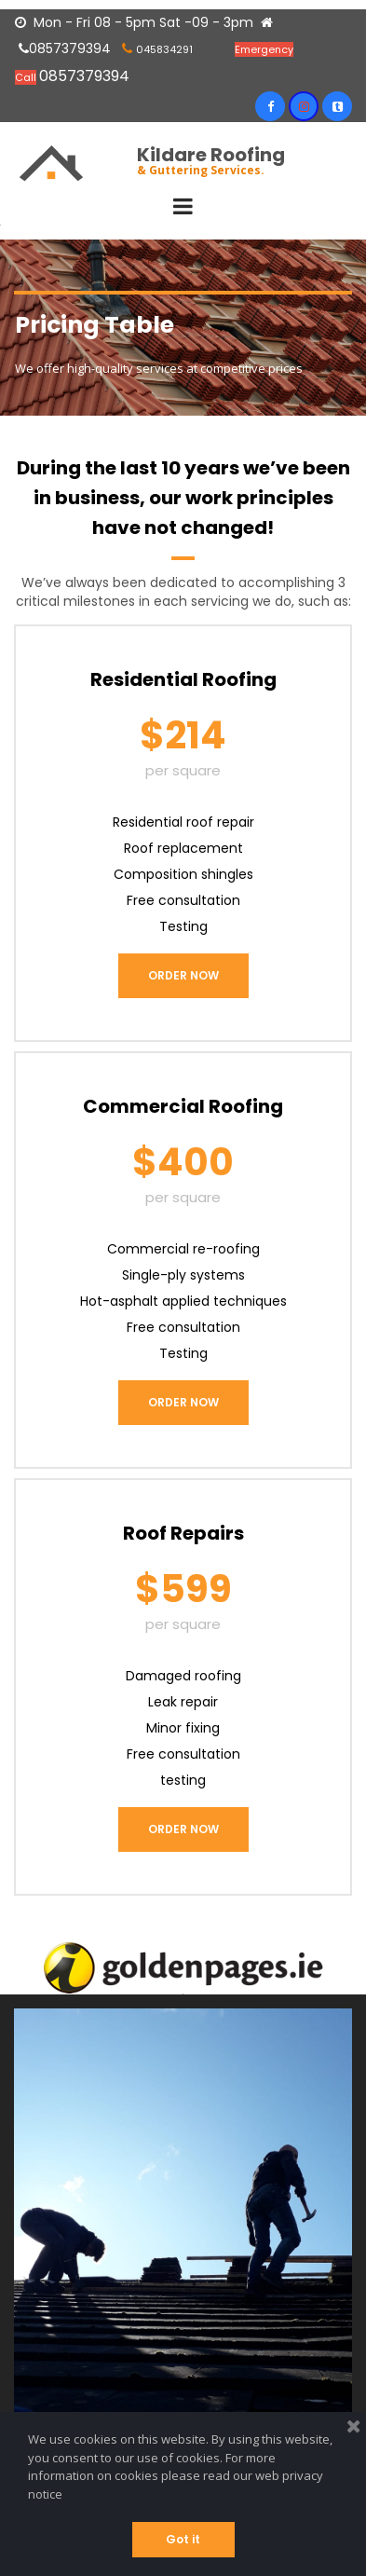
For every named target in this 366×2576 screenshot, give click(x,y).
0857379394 (65, 48)
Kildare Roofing (211, 155)
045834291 (164, 49)
